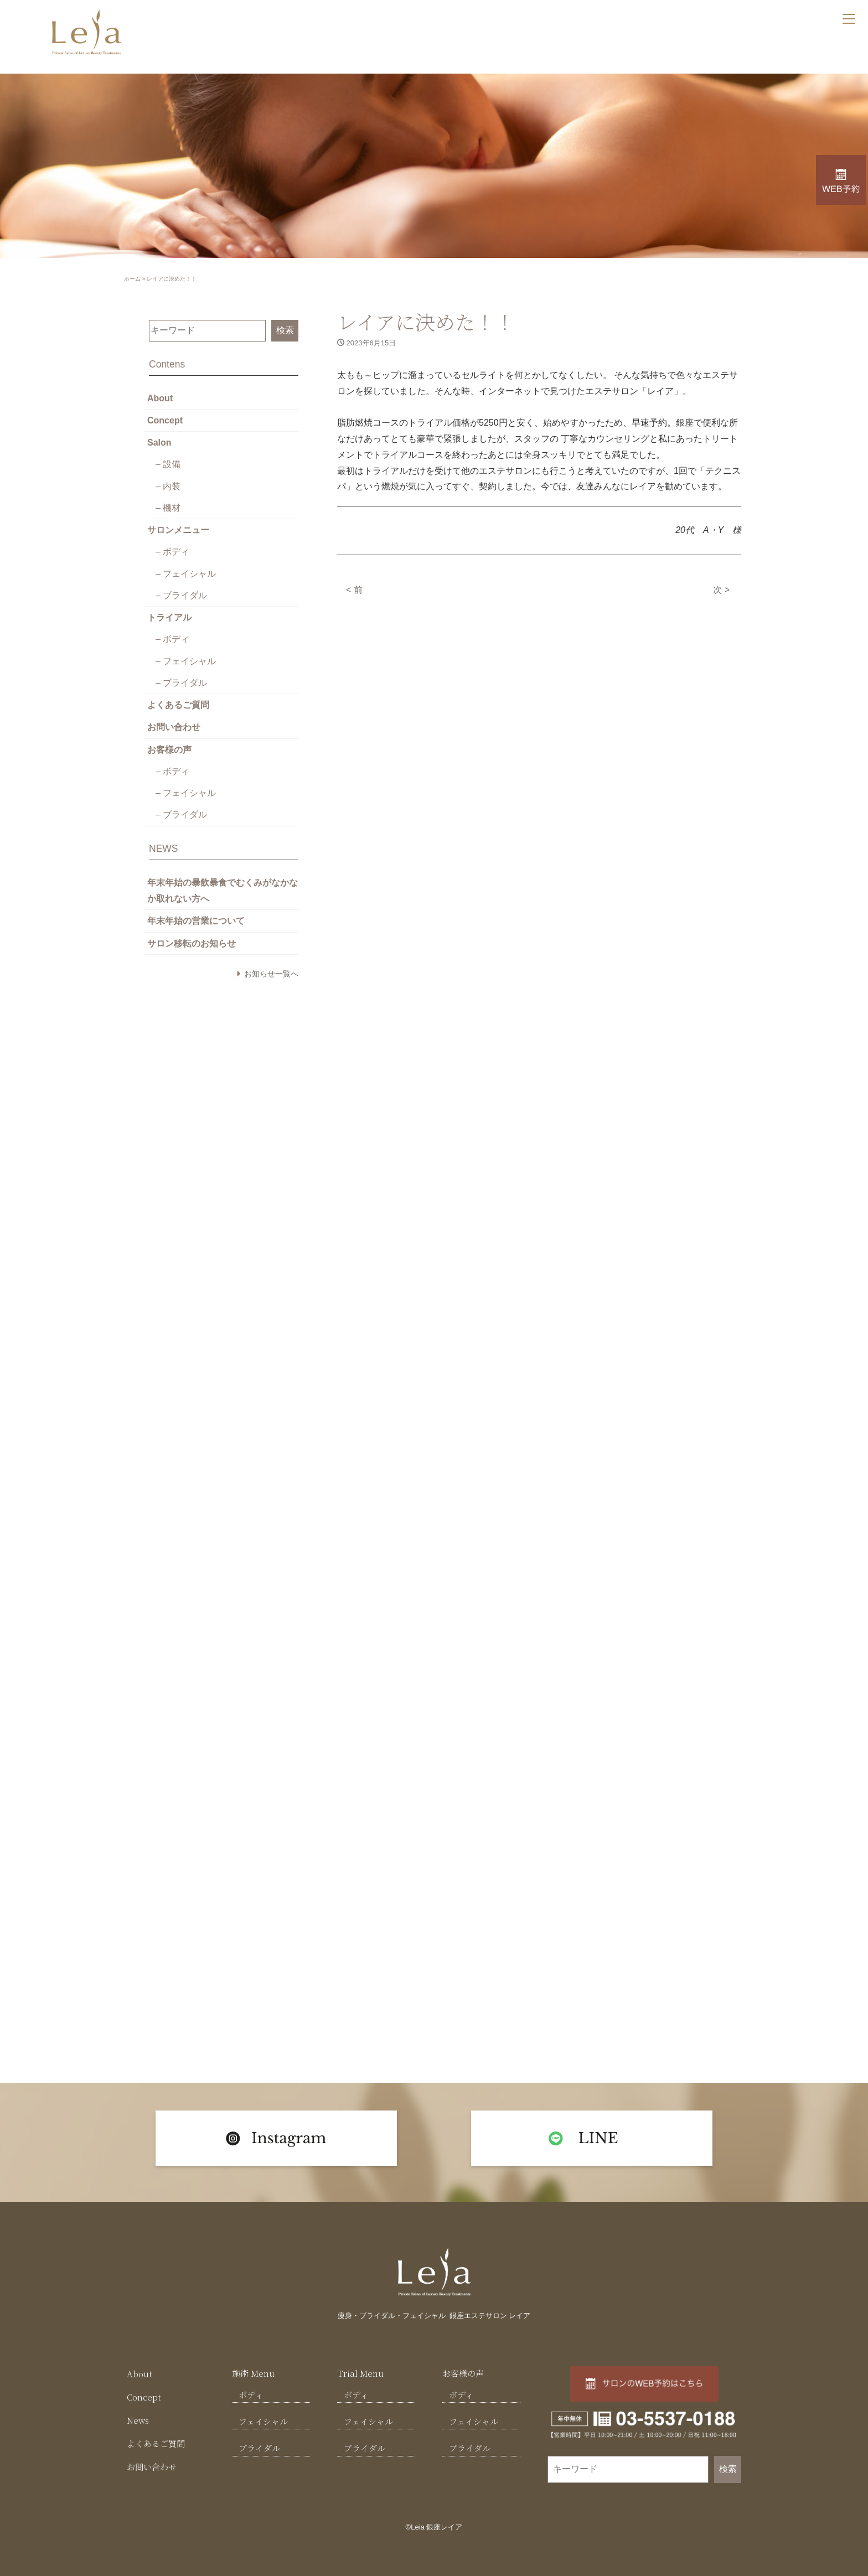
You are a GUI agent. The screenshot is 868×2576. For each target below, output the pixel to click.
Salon (159, 441)
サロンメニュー (178, 527)
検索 (285, 330)
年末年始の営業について (196, 914)
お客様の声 (169, 744)
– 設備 (168, 463)
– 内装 (168, 484)
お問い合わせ (173, 722)
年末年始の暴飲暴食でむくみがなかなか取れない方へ (222, 885)
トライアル (169, 614)
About (160, 397)
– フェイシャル (186, 571)
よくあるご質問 (178, 701)
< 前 (354, 588)
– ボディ (172, 549)
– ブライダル (181, 592)
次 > (721, 588)
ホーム (132, 279)
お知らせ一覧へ (271, 967)
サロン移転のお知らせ (191, 937)
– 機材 (168, 505)
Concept (165, 419)
